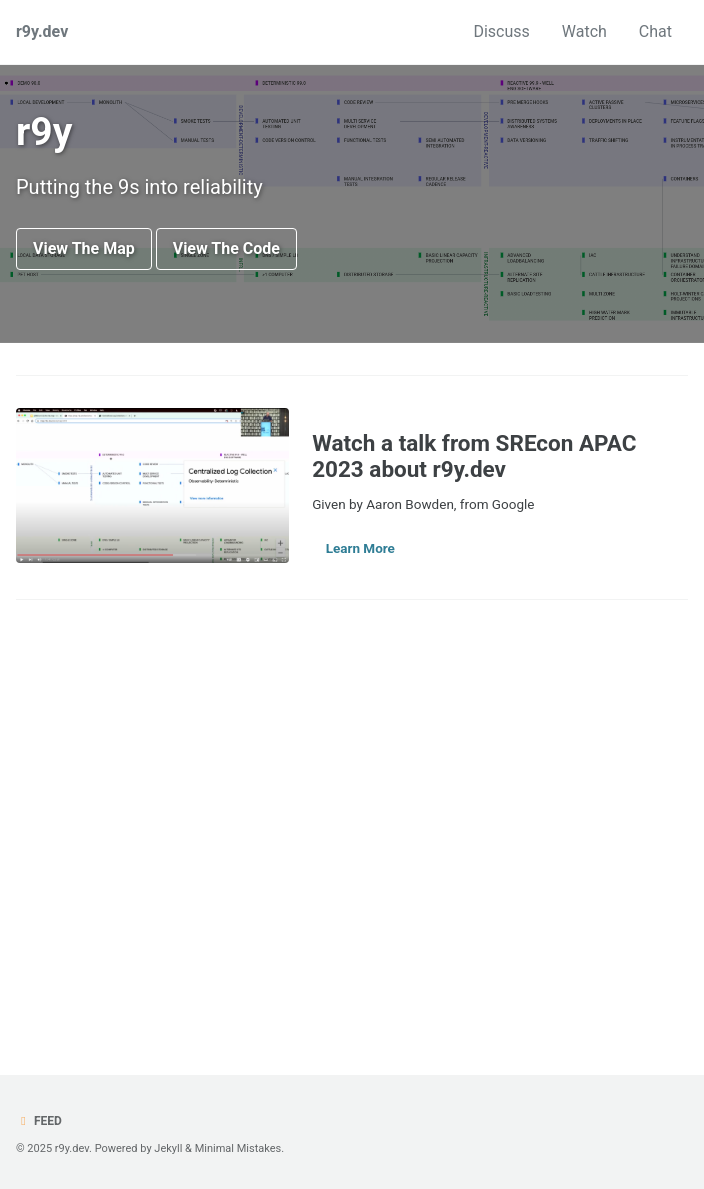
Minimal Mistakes (238, 1148)
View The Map (84, 248)
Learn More (360, 548)
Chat (655, 31)
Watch (584, 31)
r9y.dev (42, 31)
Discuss (501, 31)
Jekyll (168, 1148)
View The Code (226, 248)
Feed (39, 1121)
